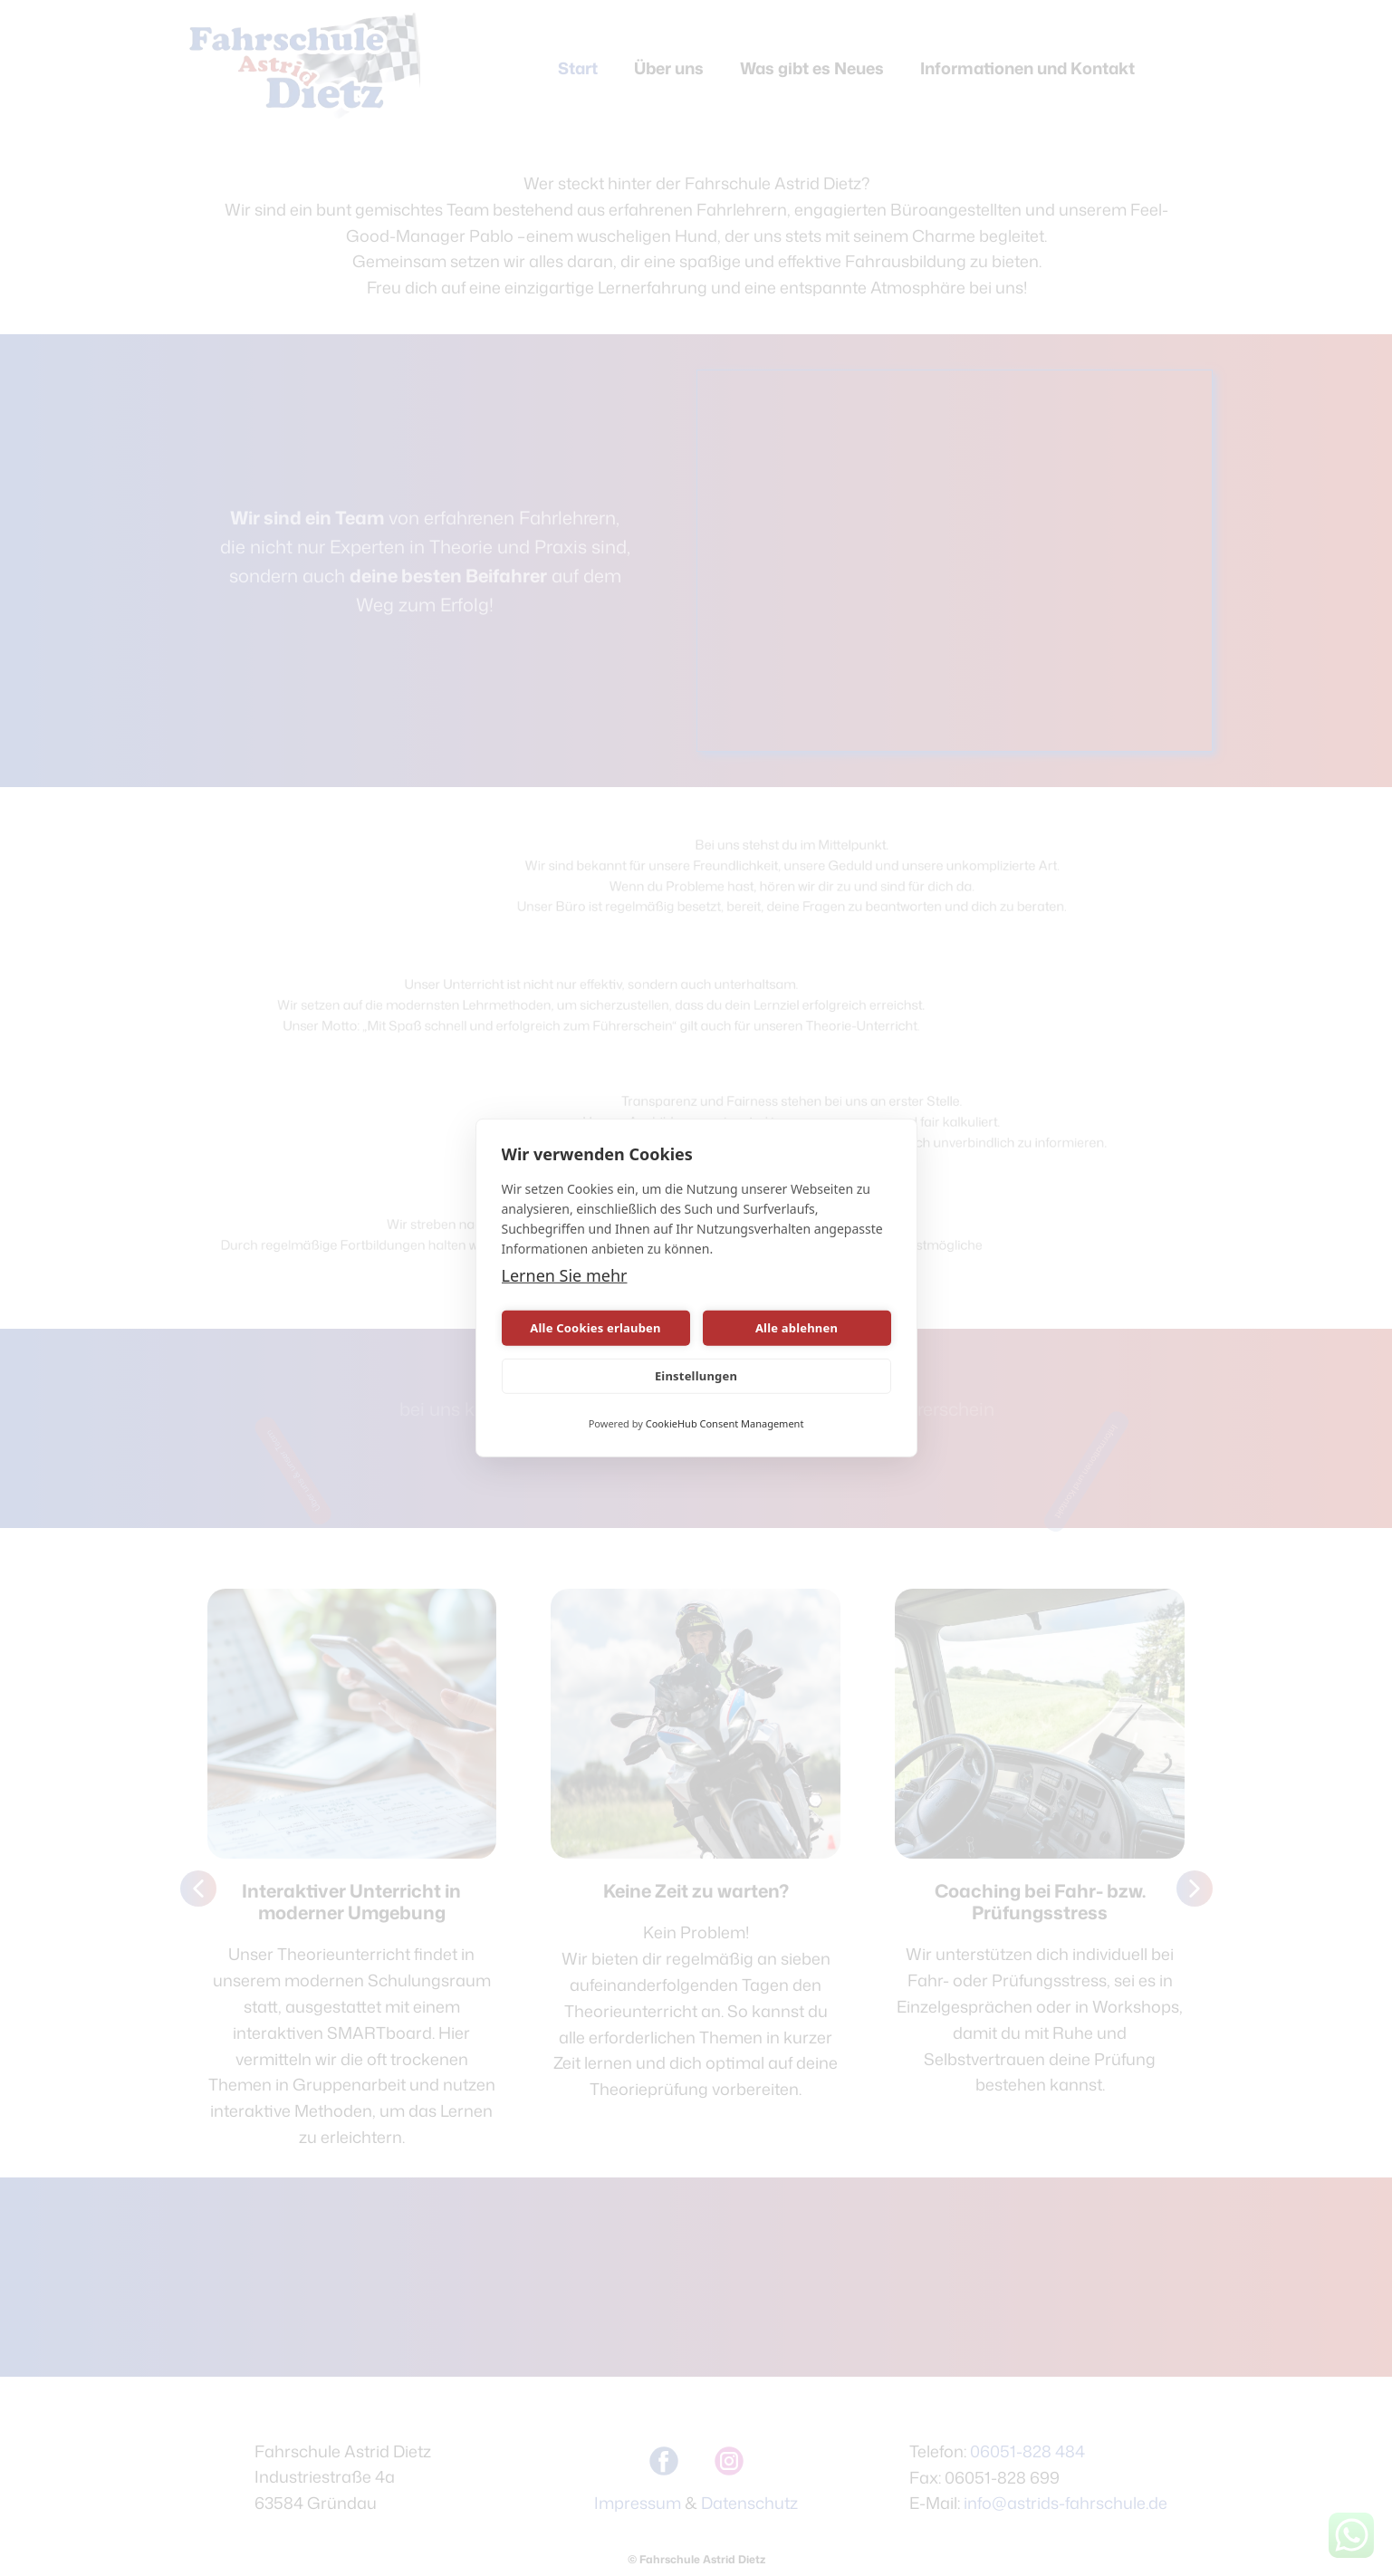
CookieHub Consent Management (725, 1423)
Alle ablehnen (796, 1328)
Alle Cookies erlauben (595, 1328)
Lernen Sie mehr (565, 1275)
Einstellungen (696, 1376)
